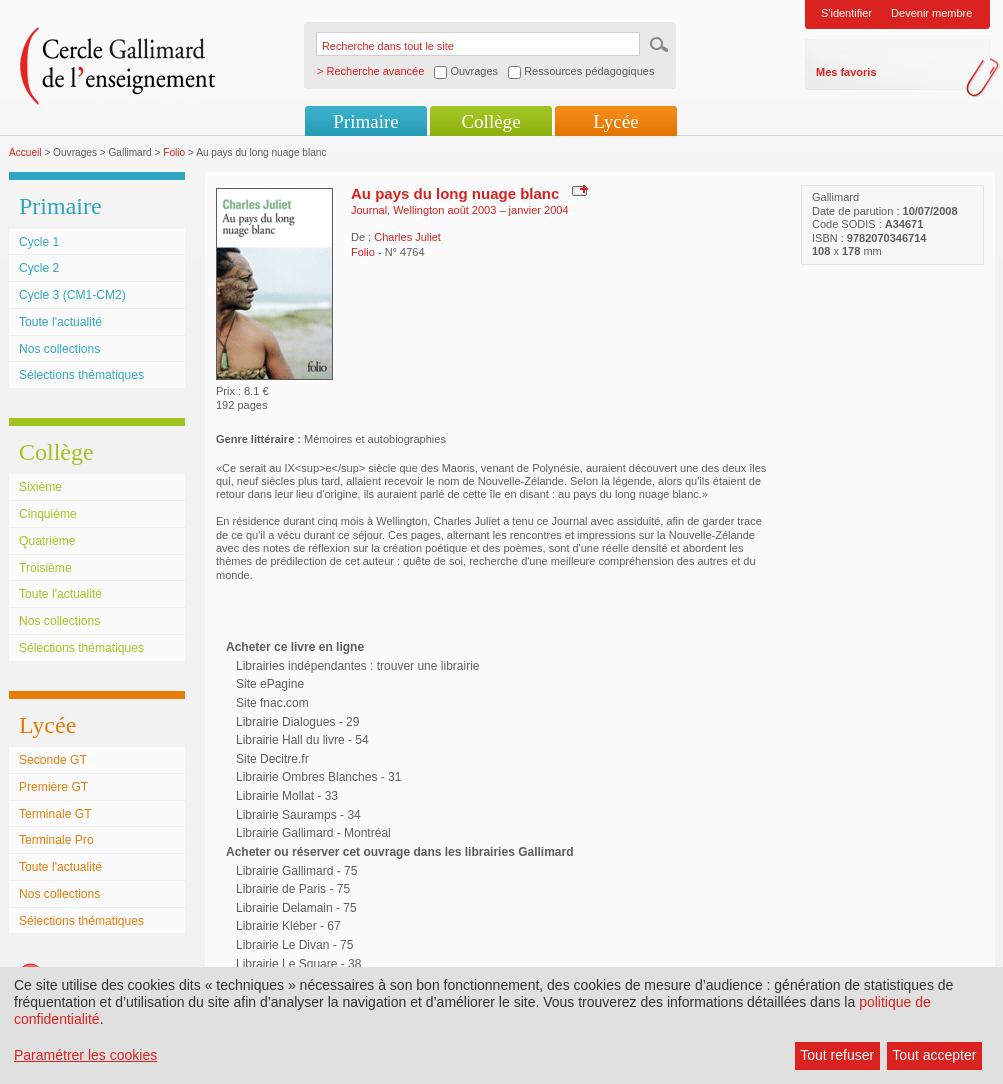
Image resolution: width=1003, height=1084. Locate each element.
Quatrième (47, 541)
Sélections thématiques (81, 375)
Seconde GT (53, 760)
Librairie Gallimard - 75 (296, 871)
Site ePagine (270, 684)
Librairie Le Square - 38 (298, 964)
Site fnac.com (272, 703)
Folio (174, 152)
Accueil (25, 152)
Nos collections (59, 349)
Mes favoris (846, 72)
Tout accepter (934, 1055)
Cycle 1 (39, 242)
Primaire (365, 121)
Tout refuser (837, 1055)
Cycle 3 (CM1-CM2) (72, 295)
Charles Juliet (407, 237)
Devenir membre (931, 13)
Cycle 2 (39, 268)
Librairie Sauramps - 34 (298, 815)
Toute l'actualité (60, 322)
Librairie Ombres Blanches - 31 (318, 777)
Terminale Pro (56, 840)
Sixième (40, 487)
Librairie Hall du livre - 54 (302, 740)
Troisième (45, 568)
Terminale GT (55, 814)
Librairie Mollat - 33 (287, 796)
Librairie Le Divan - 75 (294, 945)
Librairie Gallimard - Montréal (313, 833)
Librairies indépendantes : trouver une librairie (357, 666)
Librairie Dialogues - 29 (297, 722)
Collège (490, 121)
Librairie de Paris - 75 (293, 889)
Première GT (53, 787)
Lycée (615, 121)
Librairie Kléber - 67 (288, 926)
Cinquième (48, 514)
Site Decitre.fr (272, 759)
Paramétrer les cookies (85, 1055)
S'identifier (846, 13)
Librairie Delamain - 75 (296, 908)
